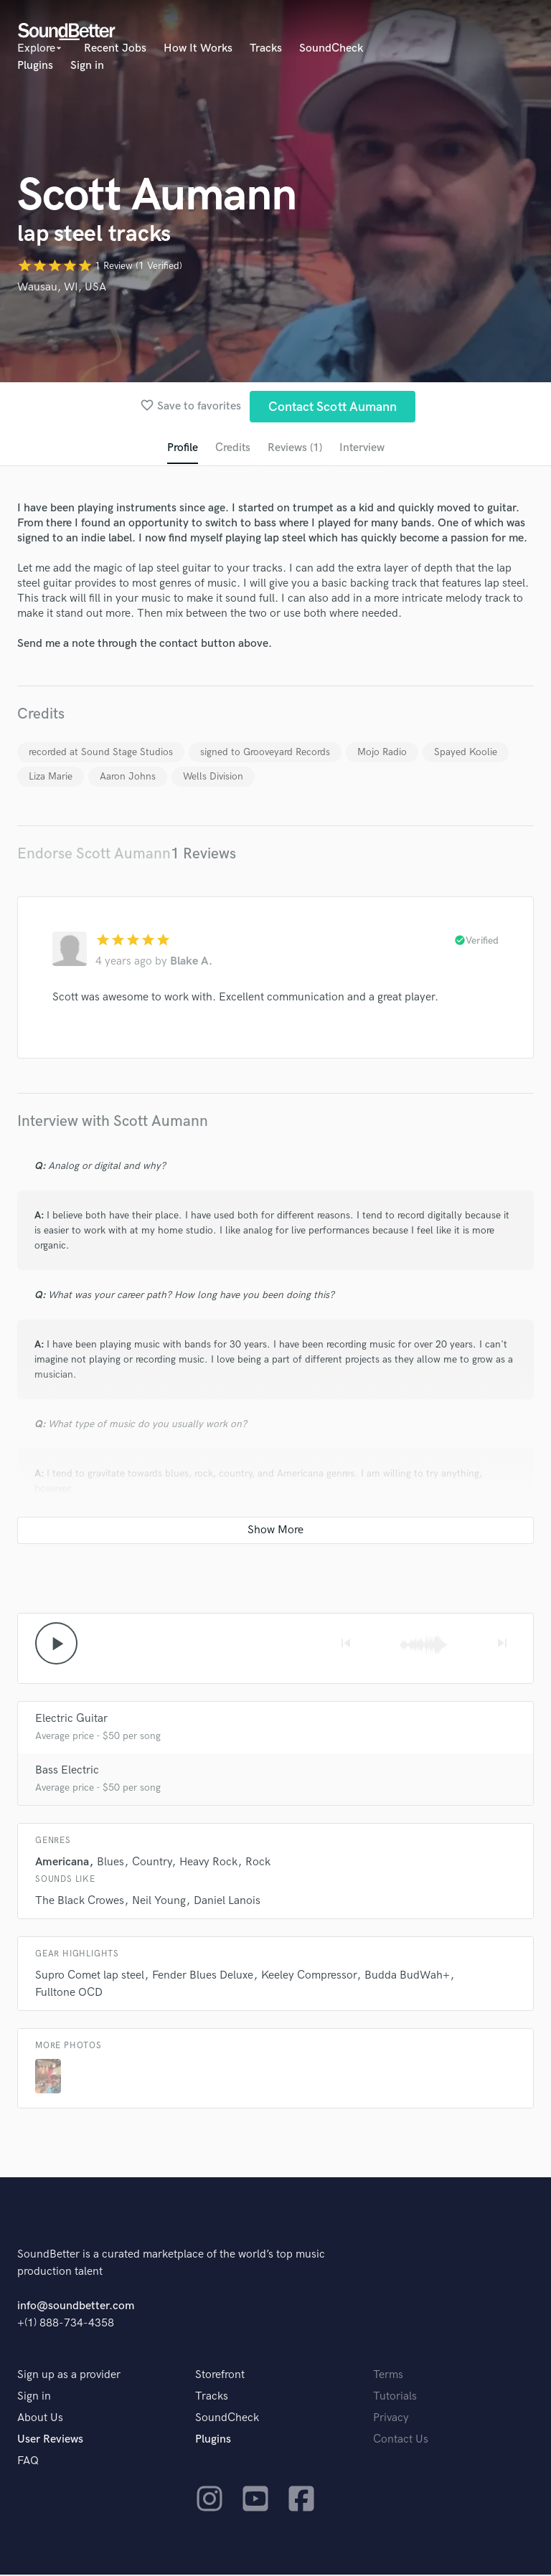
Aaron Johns (128, 777)
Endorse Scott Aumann (94, 854)
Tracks (266, 48)
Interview (362, 448)
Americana (62, 1863)
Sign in (87, 65)
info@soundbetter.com (75, 2307)
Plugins (35, 65)
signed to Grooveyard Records (265, 753)
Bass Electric (67, 1772)
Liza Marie (50, 777)
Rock (257, 1863)
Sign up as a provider (69, 2376)
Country (151, 1863)
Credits (232, 448)
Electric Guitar (71, 1720)
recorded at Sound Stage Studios (101, 753)
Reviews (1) (294, 448)
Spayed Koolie (465, 753)
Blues (110, 1863)
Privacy (391, 2419)
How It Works (198, 48)
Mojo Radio (382, 753)
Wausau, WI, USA (61, 287)
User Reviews (50, 2441)
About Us (40, 2419)
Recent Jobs (115, 48)
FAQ (28, 2462)
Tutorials (395, 2398)
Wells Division (213, 777)
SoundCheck (331, 48)
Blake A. (191, 962)
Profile (181, 448)
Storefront (220, 2376)
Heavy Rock (208, 1863)
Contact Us (400, 2441)
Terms (388, 2376)
